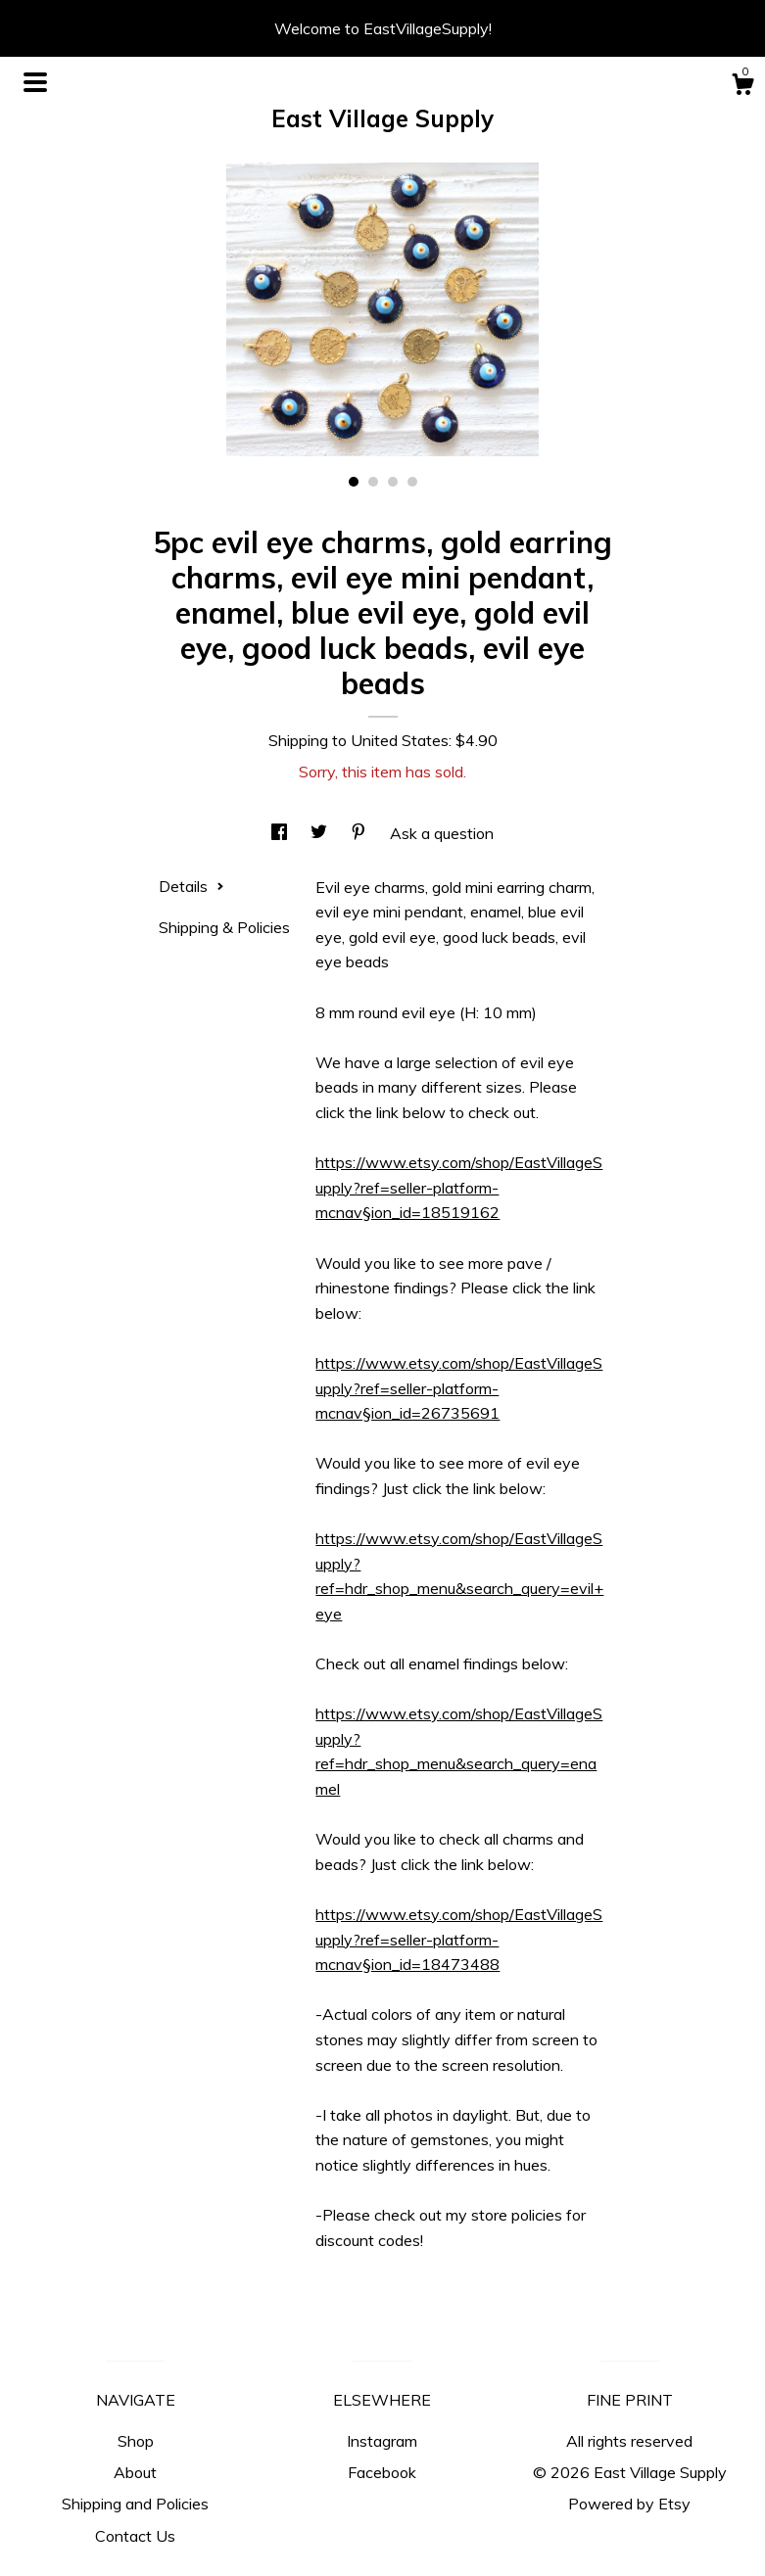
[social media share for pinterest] (360, 833)
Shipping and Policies (135, 2503)
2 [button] (373, 482)
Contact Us (135, 2536)
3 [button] (393, 482)
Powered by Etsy (629, 2503)
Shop (136, 2441)
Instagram (382, 2441)
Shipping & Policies (224, 927)
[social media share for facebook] (281, 833)
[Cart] (742, 87)
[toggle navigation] (35, 82)
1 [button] (354, 482)
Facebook (382, 2472)
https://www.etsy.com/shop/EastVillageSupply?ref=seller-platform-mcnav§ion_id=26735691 (458, 1388)
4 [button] (412, 482)
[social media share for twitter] (321, 833)
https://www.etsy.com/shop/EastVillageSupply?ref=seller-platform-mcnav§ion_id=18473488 (458, 1939)
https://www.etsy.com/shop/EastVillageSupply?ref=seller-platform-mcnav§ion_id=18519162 (458, 1187)
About (135, 2472)
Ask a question (442, 833)
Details (191, 886)
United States (400, 740)
